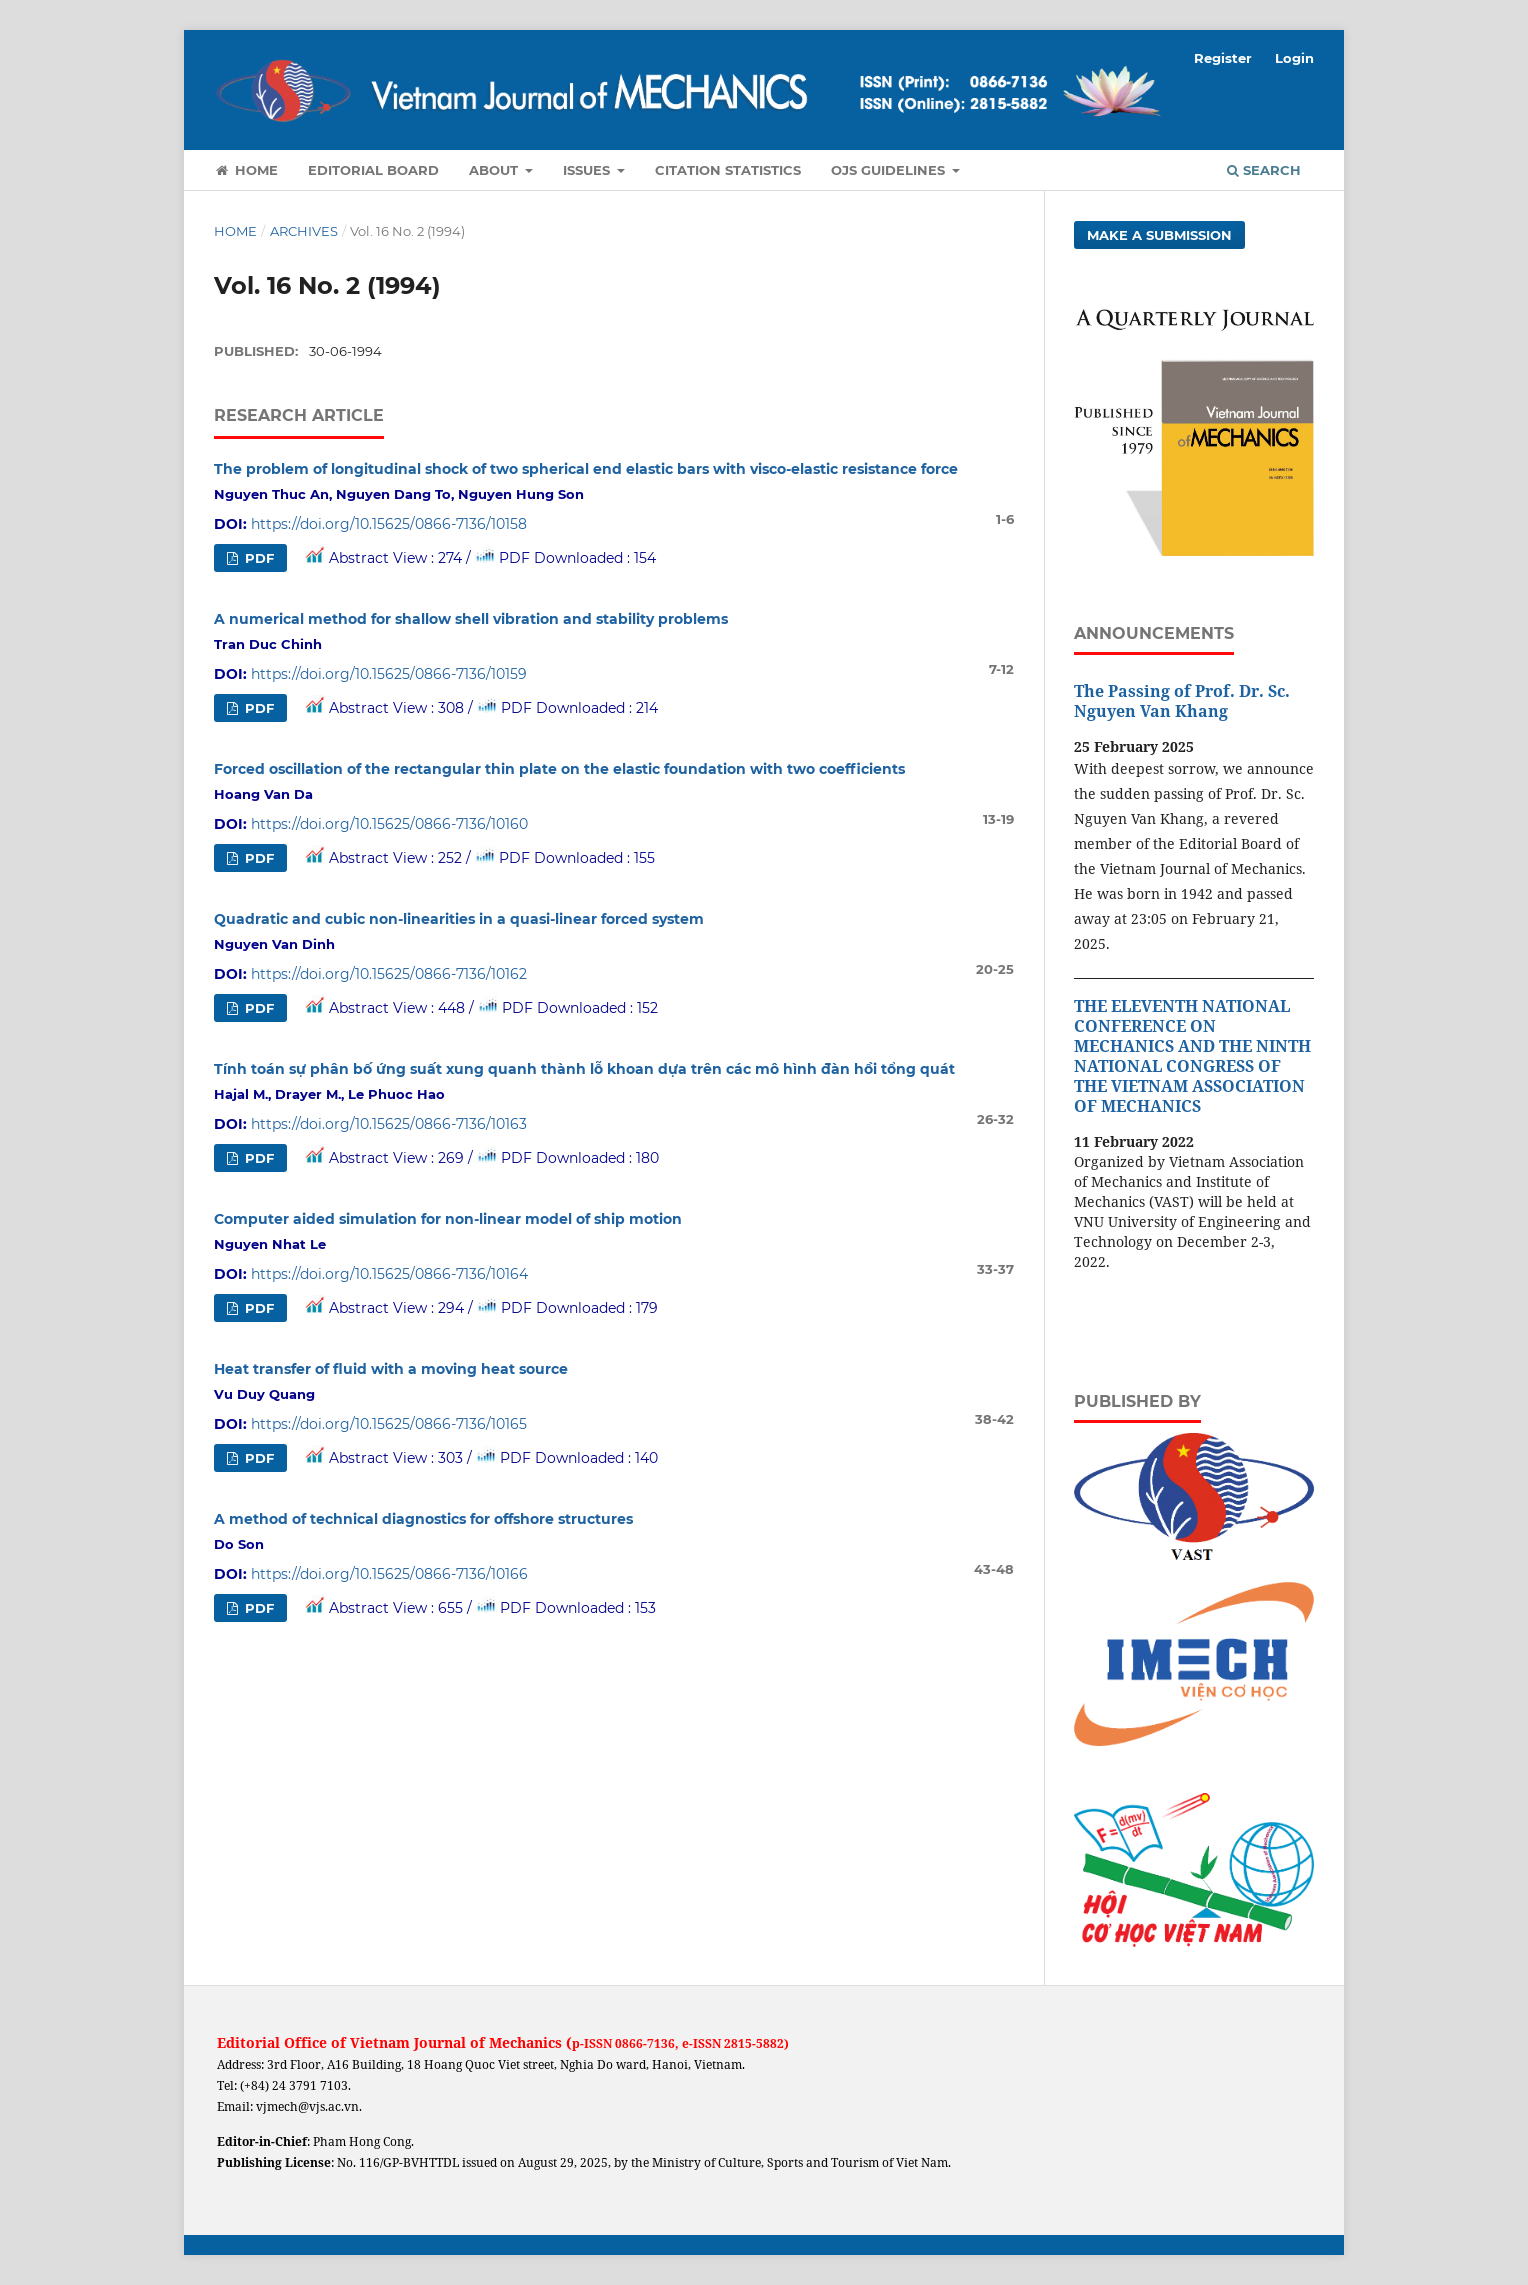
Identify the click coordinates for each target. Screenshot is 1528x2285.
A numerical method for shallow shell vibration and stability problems (471, 619)
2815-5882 (754, 2043)
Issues (588, 170)
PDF (257, 558)
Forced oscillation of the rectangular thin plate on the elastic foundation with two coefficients (559, 769)
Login (1294, 58)
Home (246, 170)
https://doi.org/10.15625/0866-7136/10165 (389, 1424)
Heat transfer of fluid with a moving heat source (391, 1369)
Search (1264, 170)
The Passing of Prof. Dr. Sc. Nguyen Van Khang (1182, 701)
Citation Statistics (728, 170)
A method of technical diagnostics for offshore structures (423, 1519)
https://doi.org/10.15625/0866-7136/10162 (389, 974)
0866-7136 (645, 2043)
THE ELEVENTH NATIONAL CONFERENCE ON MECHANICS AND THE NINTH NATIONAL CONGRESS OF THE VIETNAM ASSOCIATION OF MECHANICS (1192, 1056)
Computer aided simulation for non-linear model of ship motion (448, 1219)
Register (1223, 58)
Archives (304, 231)
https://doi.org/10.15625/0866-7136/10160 (389, 824)
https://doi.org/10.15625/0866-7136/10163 (389, 1124)
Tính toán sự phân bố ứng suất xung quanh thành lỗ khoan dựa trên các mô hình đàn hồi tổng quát (584, 1069)
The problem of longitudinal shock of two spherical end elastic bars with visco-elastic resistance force (586, 469)
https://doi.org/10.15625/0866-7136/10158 (389, 524)
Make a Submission (1159, 235)
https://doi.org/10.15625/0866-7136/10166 (389, 1574)
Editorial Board (373, 170)
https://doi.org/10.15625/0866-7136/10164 (389, 1274)
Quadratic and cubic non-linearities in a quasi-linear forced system (459, 919)
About (495, 170)
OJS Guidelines (890, 170)
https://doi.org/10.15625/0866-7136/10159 (389, 674)
